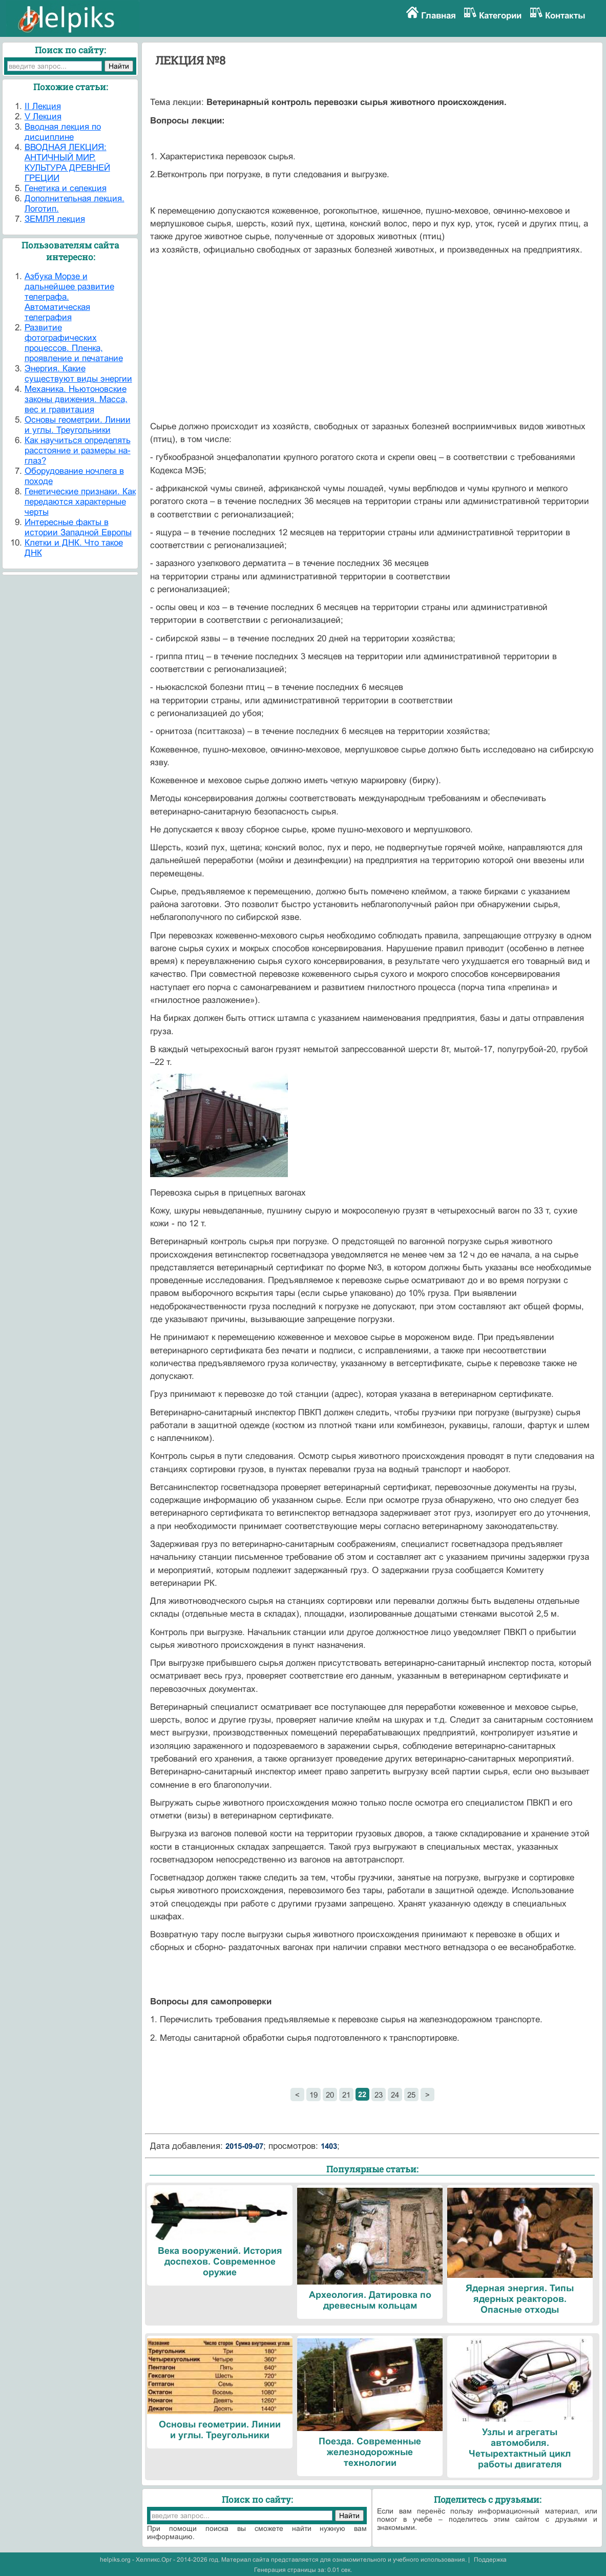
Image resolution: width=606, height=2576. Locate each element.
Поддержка (490, 2559)
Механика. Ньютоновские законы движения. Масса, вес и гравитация (76, 399)
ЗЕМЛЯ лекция (55, 219)
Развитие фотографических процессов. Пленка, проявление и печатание (74, 343)
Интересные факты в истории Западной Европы (78, 527)
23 (378, 2094)
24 (395, 2094)
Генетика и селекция (66, 188)
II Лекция (43, 106)
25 (411, 2094)
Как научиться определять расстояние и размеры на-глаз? (78, 450)
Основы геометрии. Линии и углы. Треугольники (78, 425)
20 (330, 2094)
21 (346, 2094)
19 (313, 2094)
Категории (500, 15)
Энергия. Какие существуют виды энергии (78, 374)
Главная (438, 15)
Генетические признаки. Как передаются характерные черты (80, 502)
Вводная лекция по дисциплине (63, 132)
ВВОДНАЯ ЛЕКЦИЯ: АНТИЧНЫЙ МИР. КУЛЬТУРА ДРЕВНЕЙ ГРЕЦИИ (67, 162)
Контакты (565, 15)
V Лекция (43, 116)
